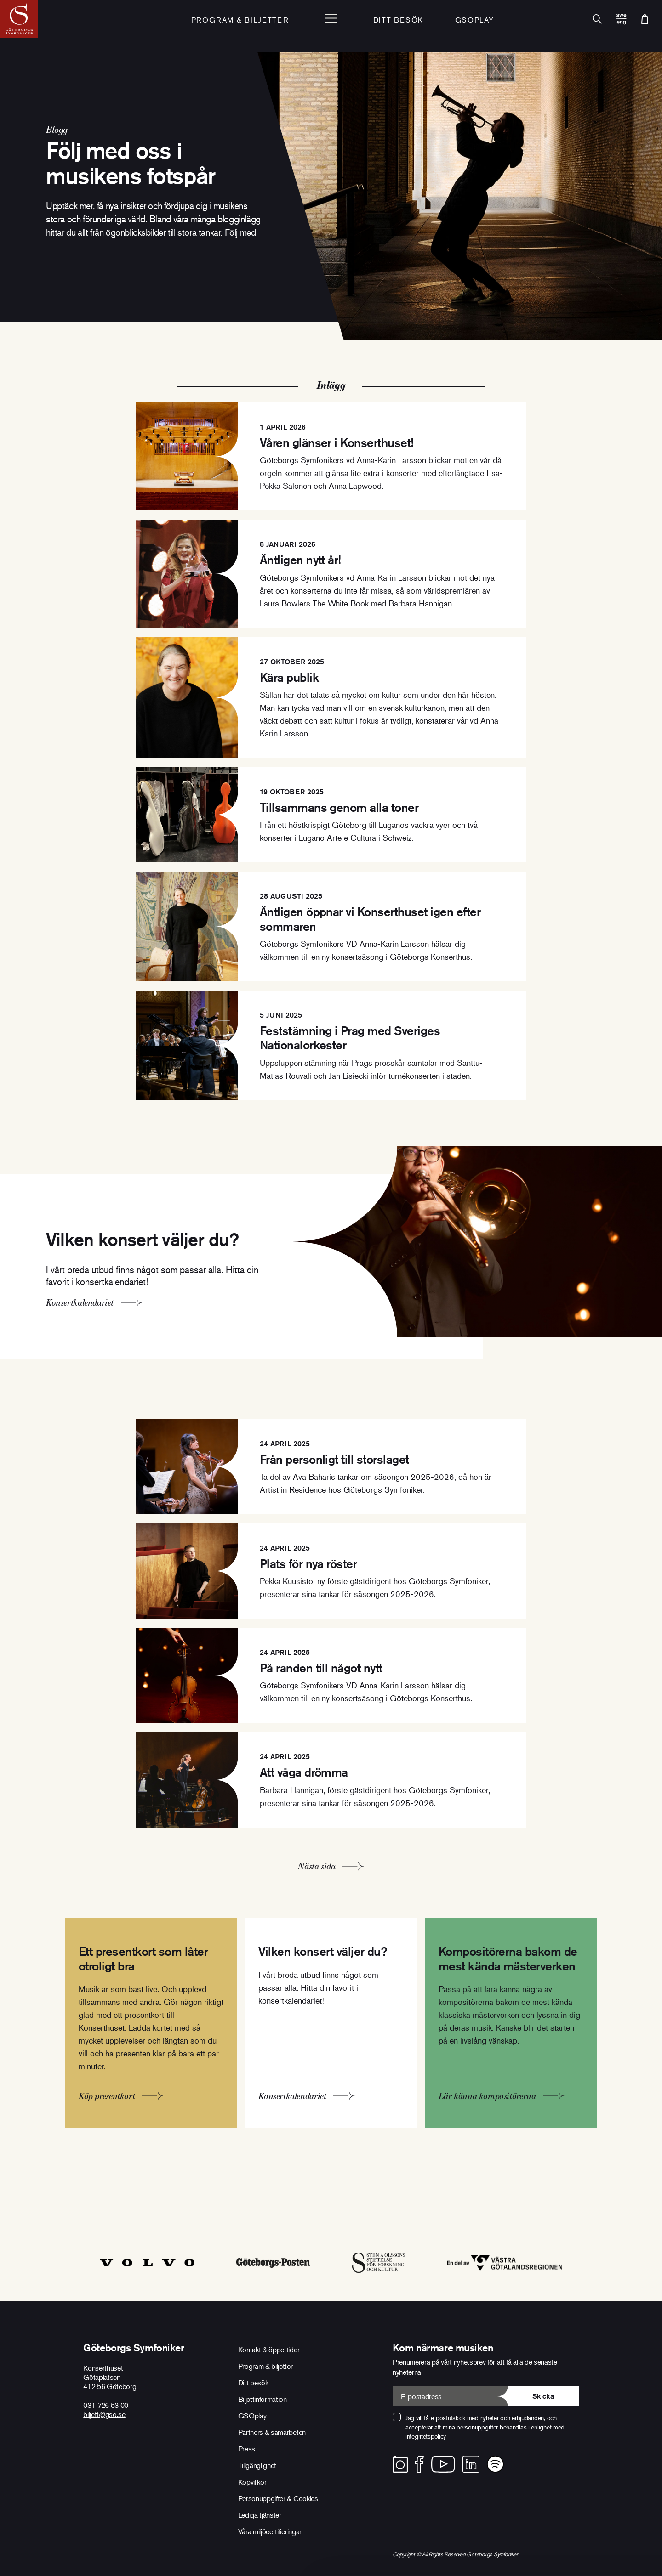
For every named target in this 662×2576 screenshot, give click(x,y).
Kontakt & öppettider (269, 2349)
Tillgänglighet (257, 2465)
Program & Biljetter (240, 21)
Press (246, 2448)
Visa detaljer (46, 2557)
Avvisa (410, 2516)
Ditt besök (398, 21)
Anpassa (498, 2516)
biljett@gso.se (104, 2414)
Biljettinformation (262, 2399)
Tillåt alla (601, 2514)
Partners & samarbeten (272, 2432)
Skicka (543, 2396)
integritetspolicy (425, 2436)
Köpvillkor (252, 2481)
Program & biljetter (265, 2366)
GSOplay (474, 21)
